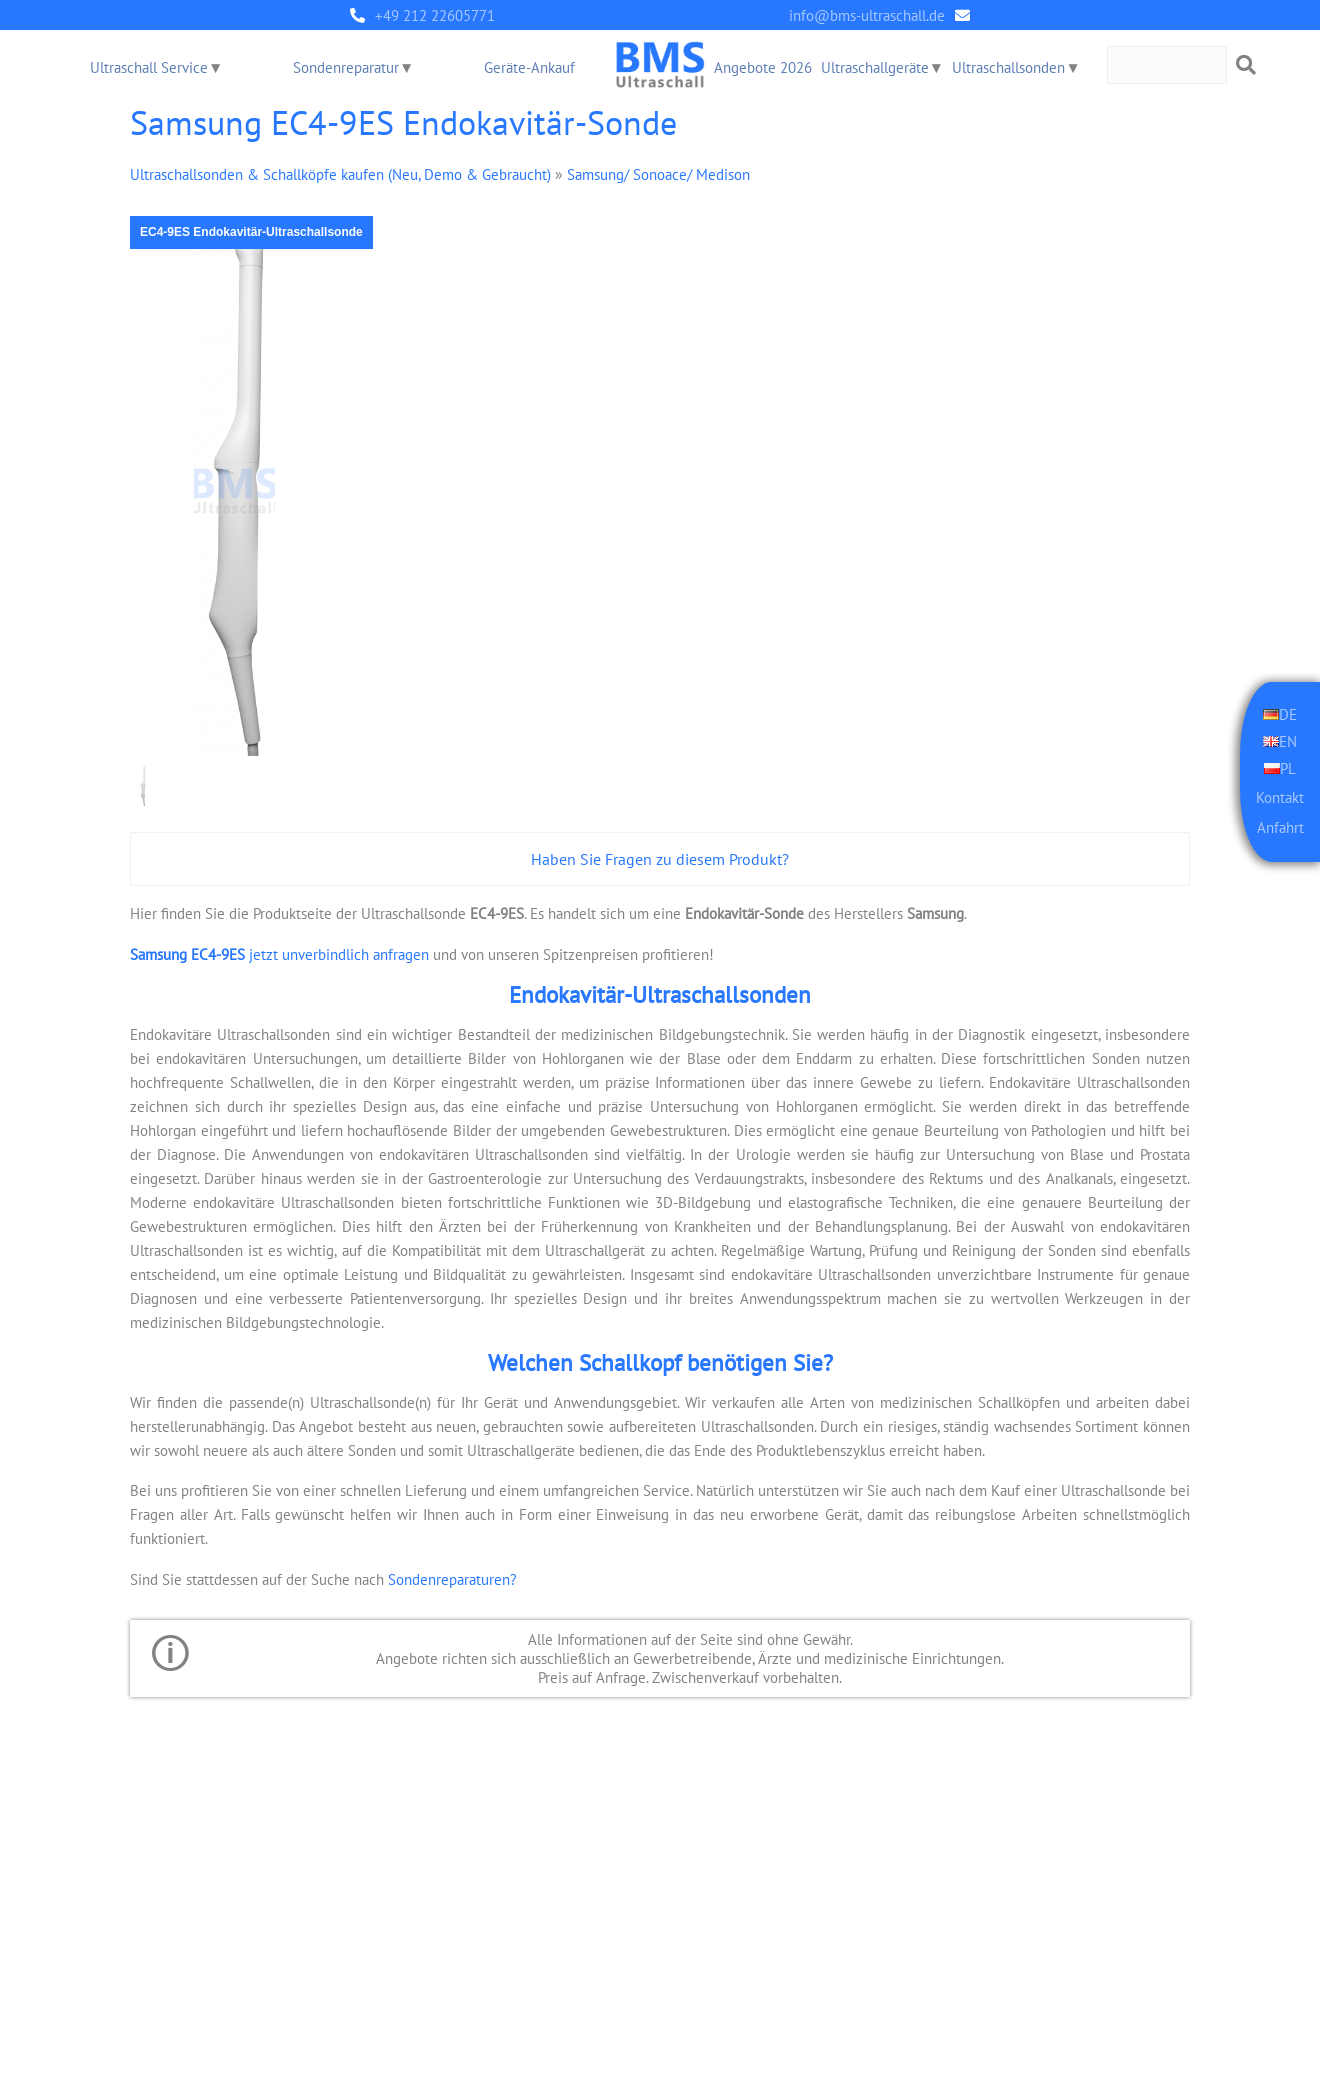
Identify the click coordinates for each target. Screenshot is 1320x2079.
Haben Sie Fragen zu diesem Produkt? (660, 859)
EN (1288, 739)
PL (1288, 765)
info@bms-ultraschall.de (867, 15)
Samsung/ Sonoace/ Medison (658, 173)
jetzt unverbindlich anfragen (279, 953)
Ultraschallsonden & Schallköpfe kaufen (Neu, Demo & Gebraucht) (340, 173)
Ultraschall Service (149, 67)
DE (1288, 713)
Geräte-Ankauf (529, 67)
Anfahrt (1280, 826)
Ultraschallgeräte (875, 67)
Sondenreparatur (346, 67)
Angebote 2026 (763, 67)
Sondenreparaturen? (452, 1577)
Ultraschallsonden (1009, 67)
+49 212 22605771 (435, 15)
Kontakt (1280, 794)
